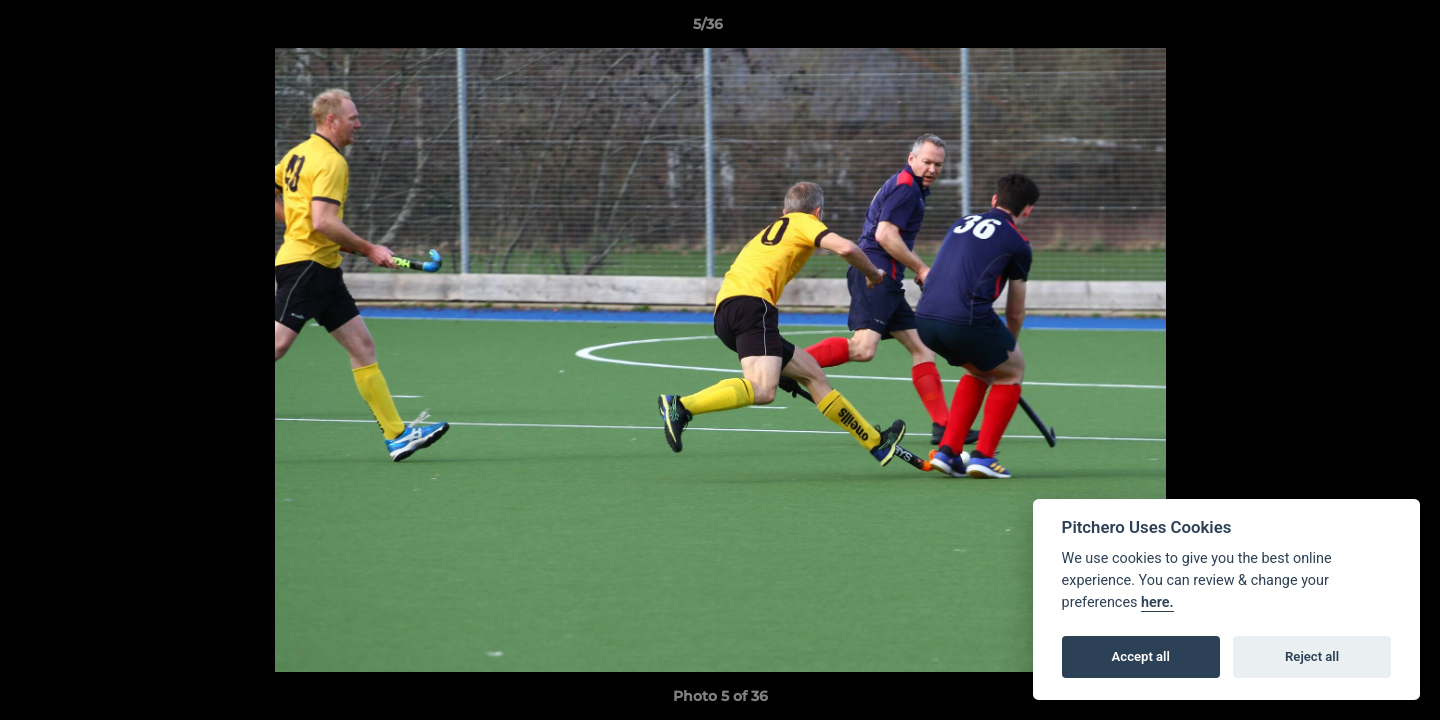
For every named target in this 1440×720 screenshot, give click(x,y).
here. (1157, 602)
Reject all (1312, 656)
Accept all (1141, 656)
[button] (1356, 29)
